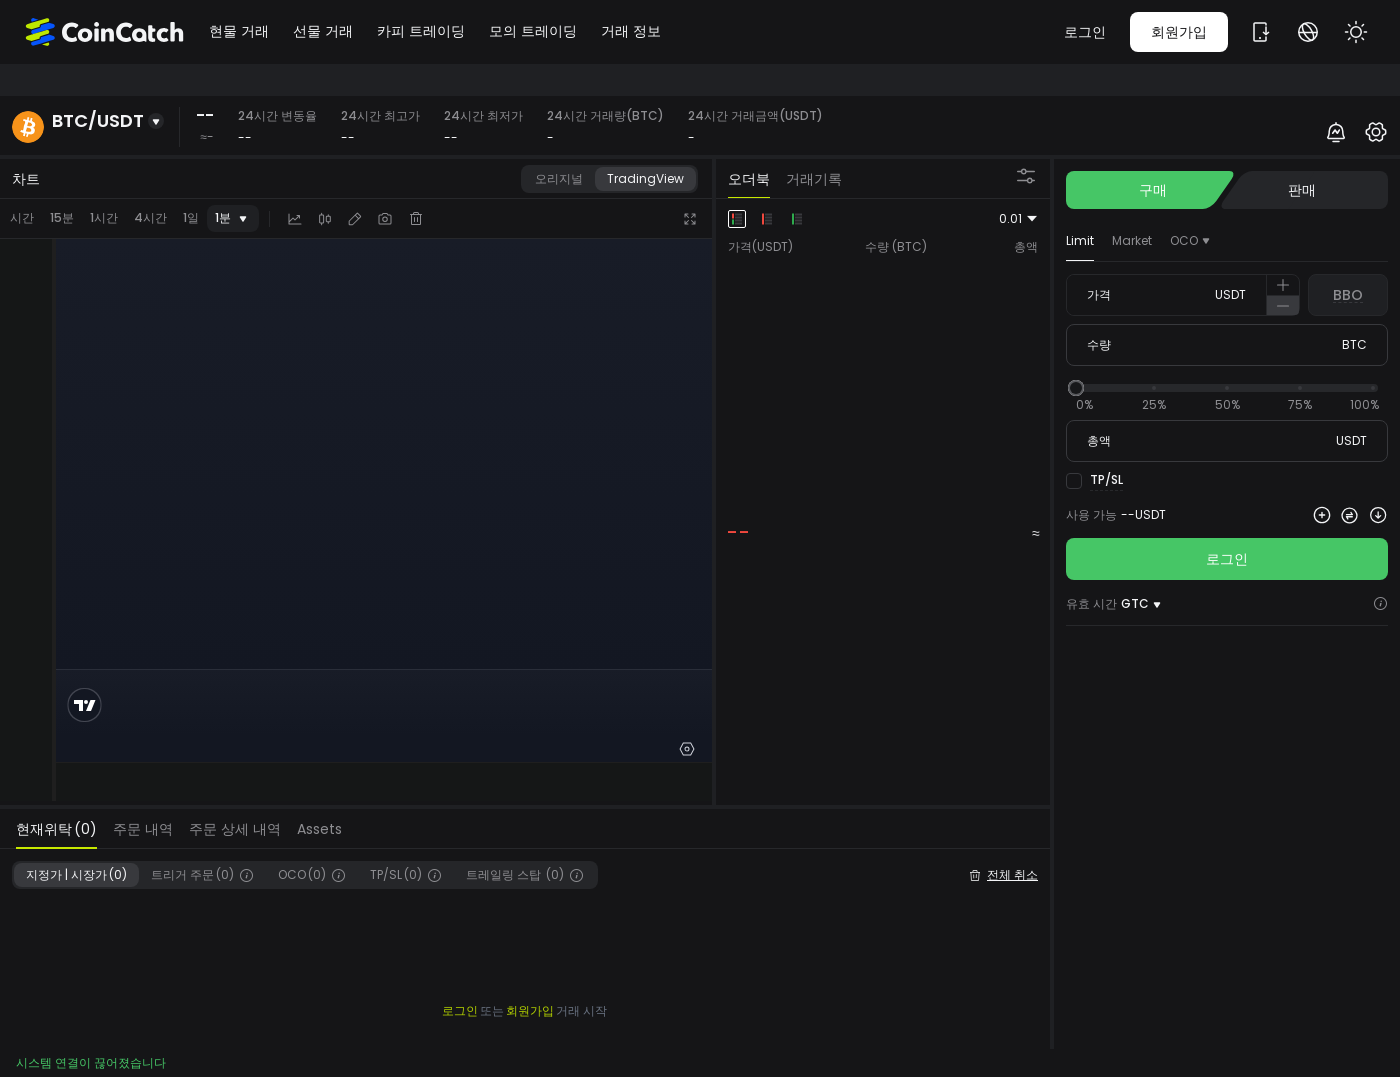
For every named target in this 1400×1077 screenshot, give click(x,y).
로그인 (1085, 32)
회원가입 (1179, 32)
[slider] (1076, 388)
